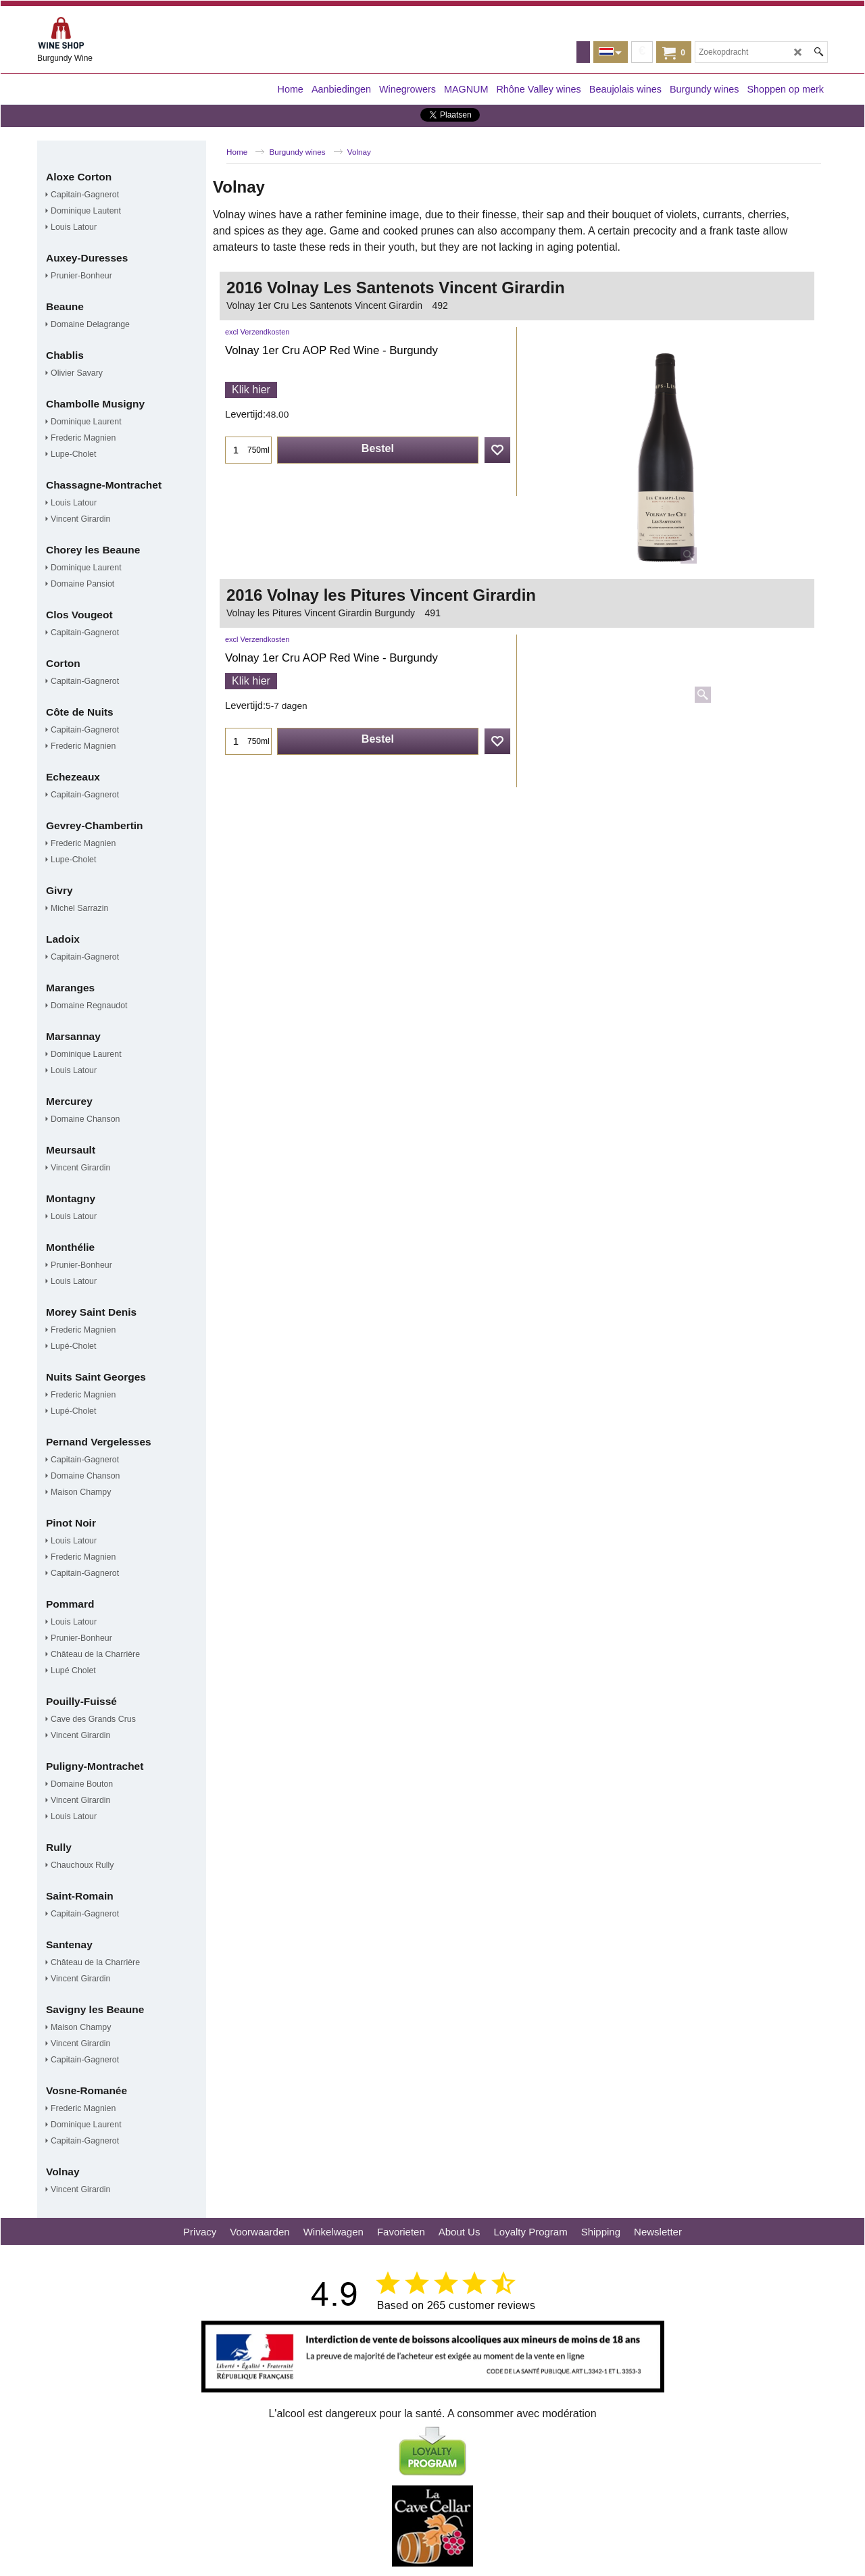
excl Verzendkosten (257, 332)
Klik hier (251, 389)
